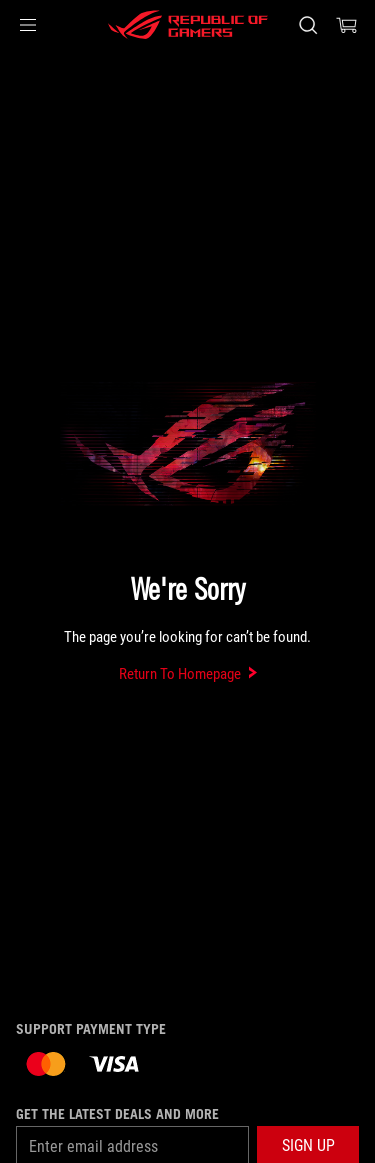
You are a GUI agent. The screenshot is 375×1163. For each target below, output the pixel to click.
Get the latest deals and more (117, 1114)
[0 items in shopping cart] (347, 25)
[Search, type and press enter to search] (307, 25)
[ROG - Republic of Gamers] (188, 25)
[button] (28, 25)
